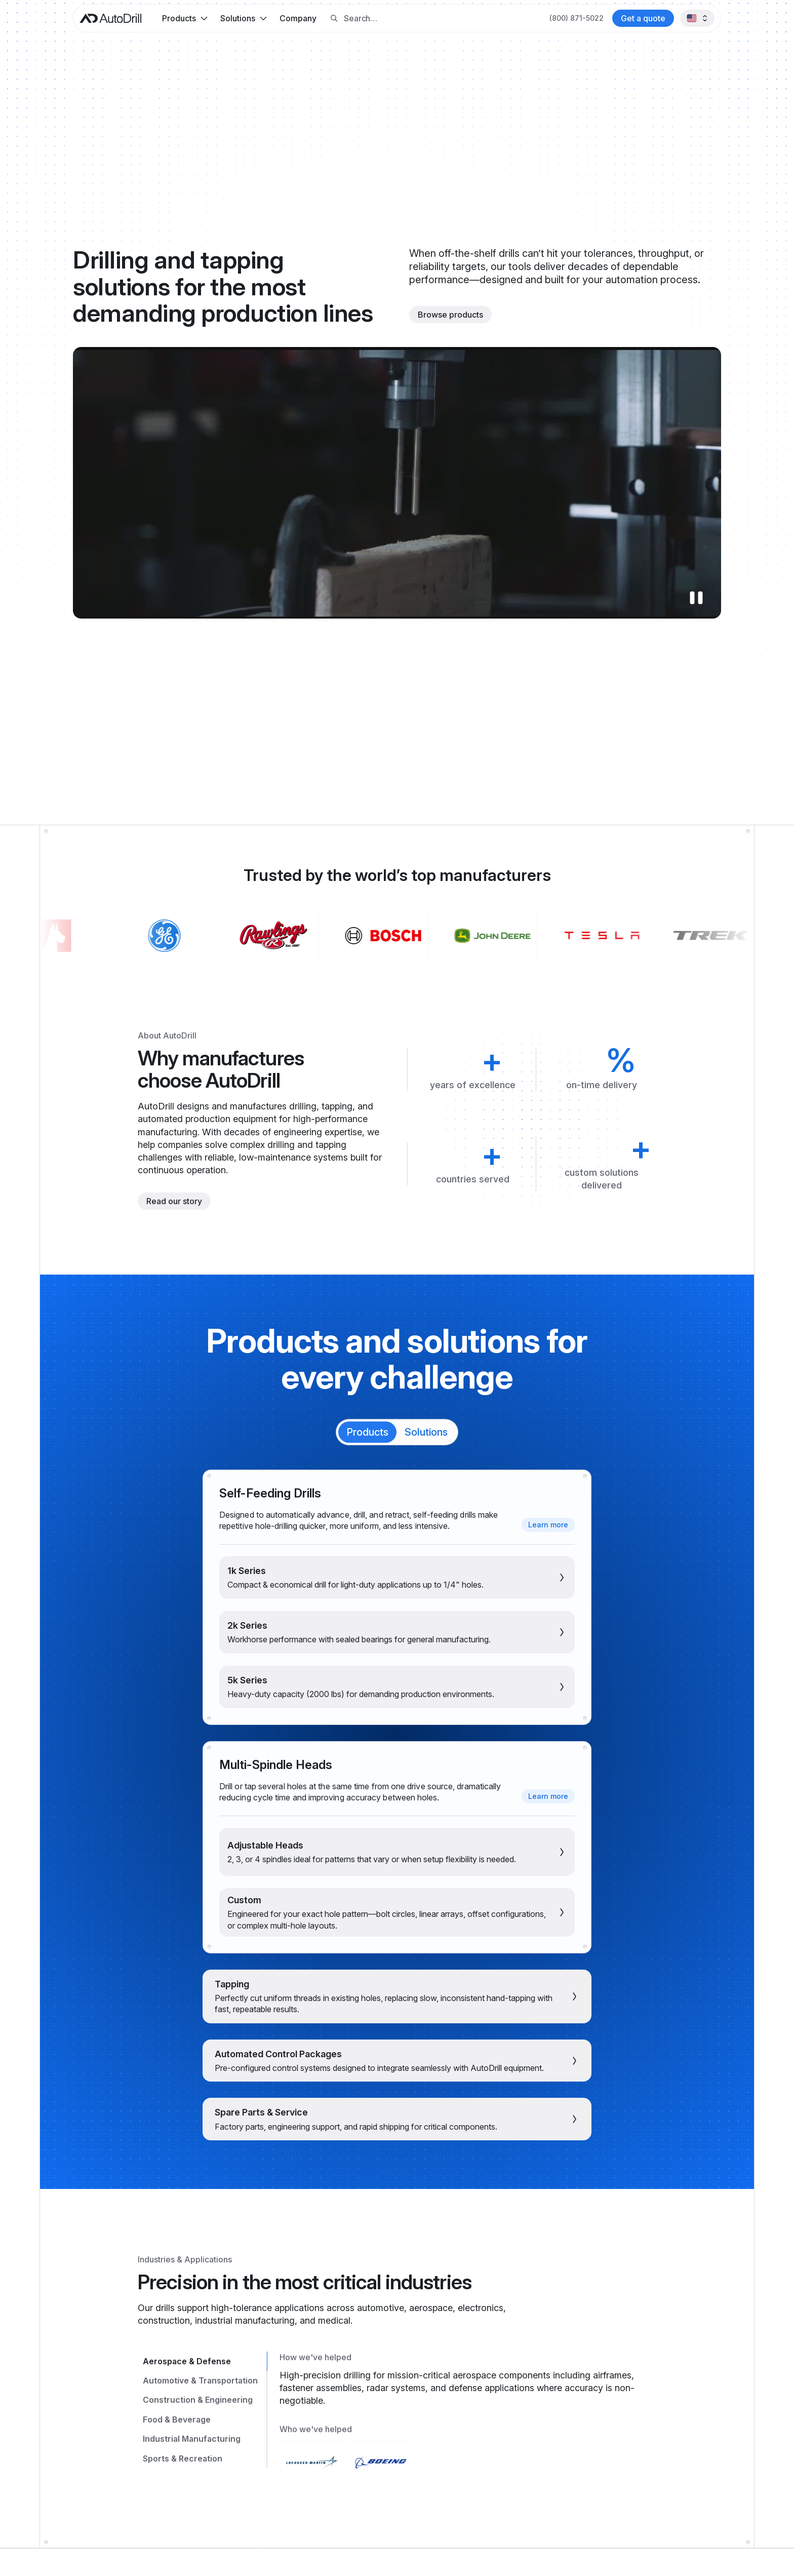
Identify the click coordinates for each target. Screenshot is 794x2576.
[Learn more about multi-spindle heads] (548, 1796)
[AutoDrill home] (110, 18)
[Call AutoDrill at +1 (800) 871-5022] (576, 18)
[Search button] (334, 18)
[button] (184, 18)
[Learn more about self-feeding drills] (548, 1525)
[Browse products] (450, 314)
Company (298, 18)
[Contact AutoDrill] (643, 18)
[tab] (367, 1432)
